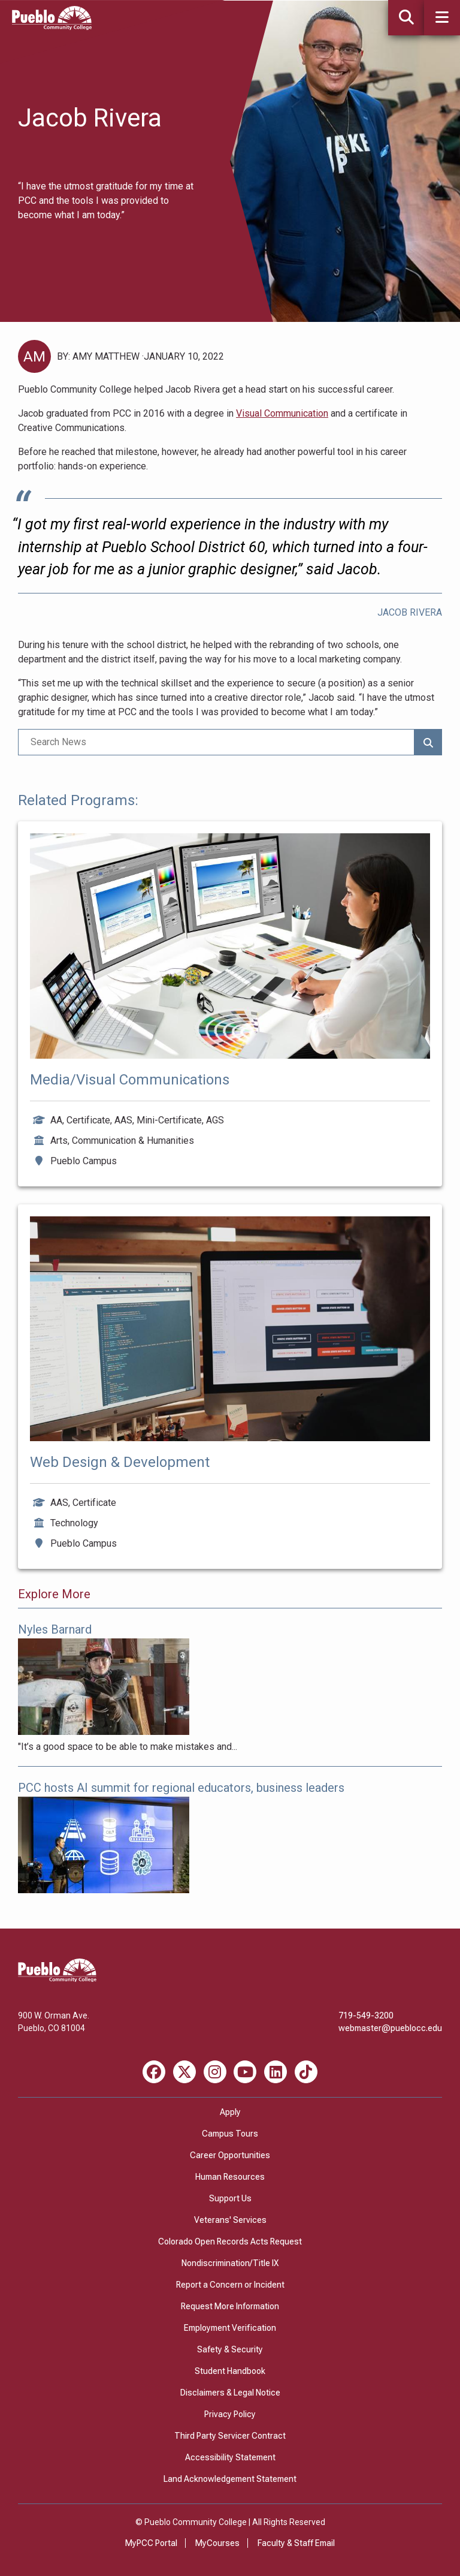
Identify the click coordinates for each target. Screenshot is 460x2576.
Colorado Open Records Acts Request (230, 2241)
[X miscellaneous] (184, 2071)
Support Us (230, 2198)
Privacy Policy (230, 2414)
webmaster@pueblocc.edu (390, 2028)
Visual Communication (282, 413)
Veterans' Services (230, 2220)
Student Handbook (230, 2371)
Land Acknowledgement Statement (230, 2479)
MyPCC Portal (151, 2543)
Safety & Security (230, 2349)
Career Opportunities (230, 2155)
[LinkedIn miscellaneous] (275, 2071)
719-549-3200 (366, 2015)
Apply (230, 2112)
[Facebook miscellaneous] (154, 2071)
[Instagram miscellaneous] (215, 2071)
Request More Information (230, 2306)
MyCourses (217, 2543)
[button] (442, 17)
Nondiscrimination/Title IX (230, 2263)
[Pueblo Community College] (52, 26)
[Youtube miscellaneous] (245, 2071)
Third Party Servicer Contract (230, 2436)
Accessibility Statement (230, 2457)
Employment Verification (230, 2328)
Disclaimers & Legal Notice (230, 2392)
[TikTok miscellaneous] (306, 2071)
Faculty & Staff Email (296, 2543)
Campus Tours (230, 2133)
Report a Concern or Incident (230, 2284)
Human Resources (230, 2177)
